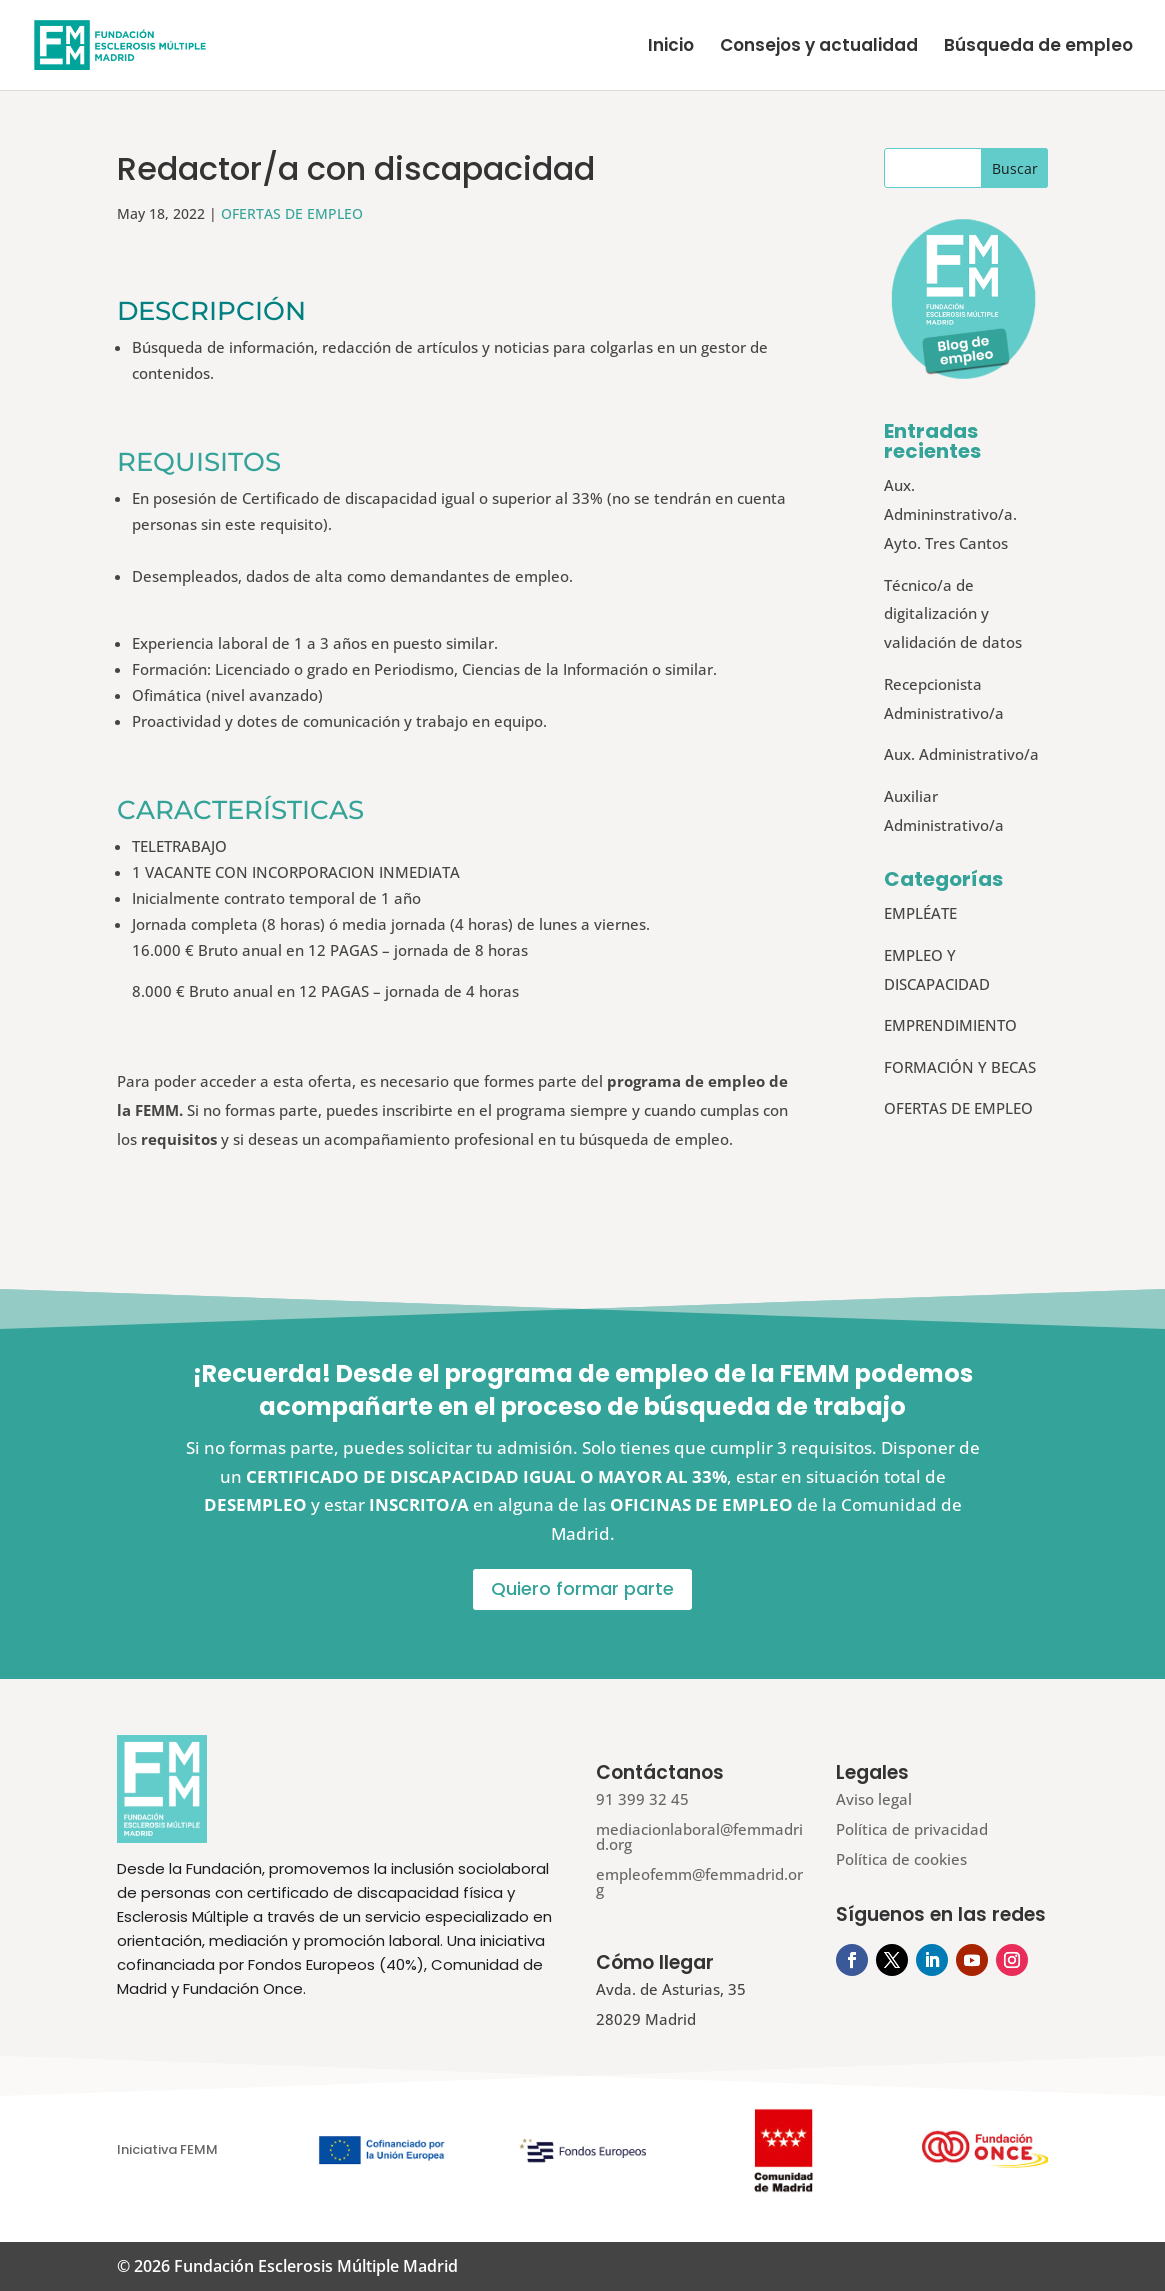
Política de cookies (901, 1859)
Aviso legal (874, 1799)
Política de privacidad (912, 1829)
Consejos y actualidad (819, 47)
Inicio (671, 47)
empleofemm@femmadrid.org (699, 1881)
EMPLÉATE (920, 913)
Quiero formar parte (582, 1588)
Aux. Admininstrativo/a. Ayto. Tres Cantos (950, 514)
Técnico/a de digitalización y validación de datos (953, 614)
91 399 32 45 (642, 1799)
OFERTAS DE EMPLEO (292, 213)
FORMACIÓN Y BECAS (960, 1067)
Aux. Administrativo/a (961, 754)
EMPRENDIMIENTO (950, 1025)
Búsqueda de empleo (1038, 47)
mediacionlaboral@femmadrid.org (699, 1836)
